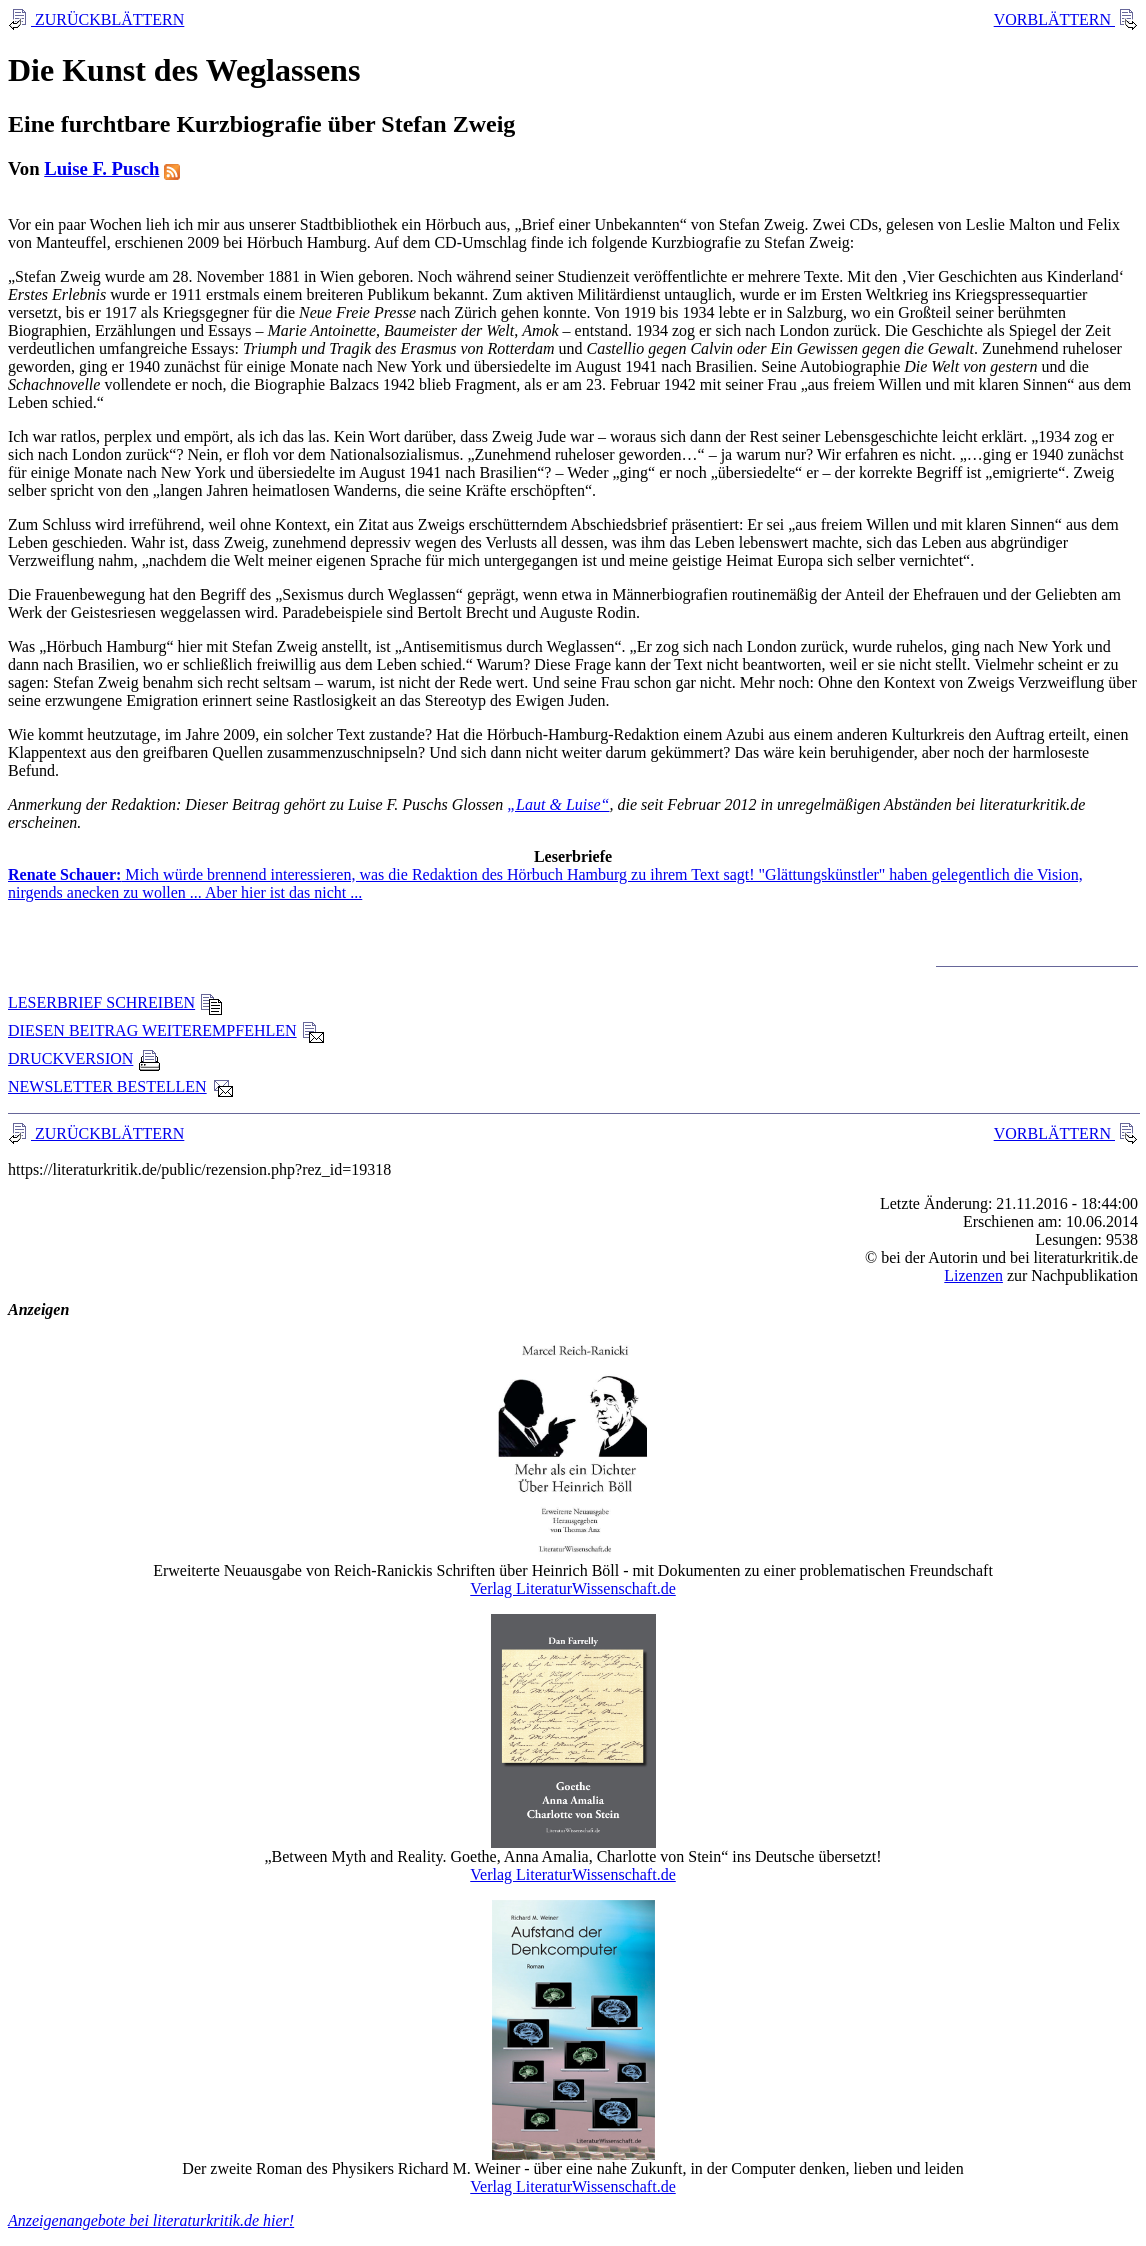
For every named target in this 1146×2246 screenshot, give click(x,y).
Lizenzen (973, 1275)
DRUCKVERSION (84, 1058)
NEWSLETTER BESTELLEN (121, 1086)
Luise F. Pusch (101, 168)
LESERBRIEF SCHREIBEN (115, 1002)
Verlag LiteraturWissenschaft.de (573, 1588)
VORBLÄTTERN (1054, 19)
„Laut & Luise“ (558, 804)
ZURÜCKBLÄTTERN (107, 19)
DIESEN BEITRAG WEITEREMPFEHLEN (166, 1030)
